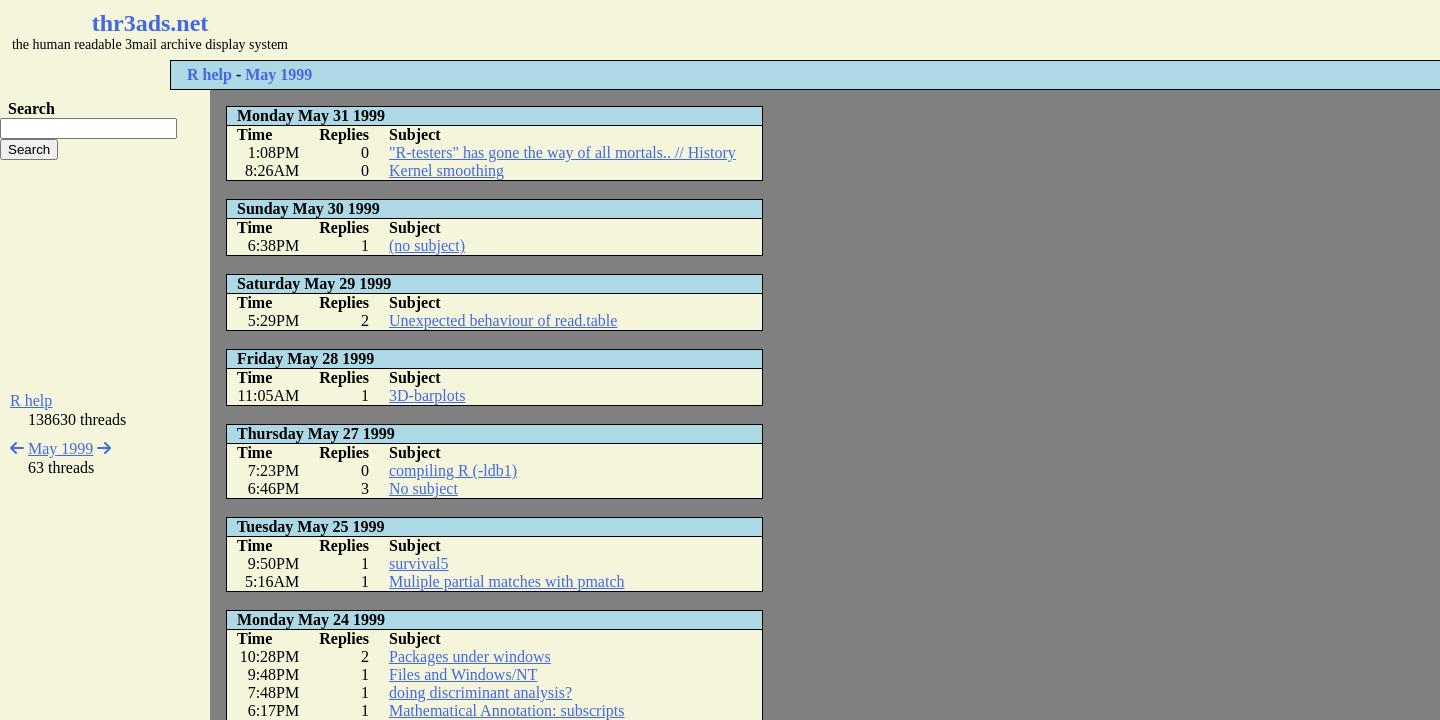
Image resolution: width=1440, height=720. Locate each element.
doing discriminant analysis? (480, 692)
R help (209, 74)
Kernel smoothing (446, 170)
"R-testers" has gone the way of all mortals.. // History (562, 152)
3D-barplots (427, 395)
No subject (423, 488)
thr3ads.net (150, 23)
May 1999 (278, 74)
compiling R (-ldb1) (453, 470)
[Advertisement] (596, 30)
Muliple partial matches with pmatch (507, 581)
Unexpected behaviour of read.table (503, 320)
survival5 (419, 563)
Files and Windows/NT (463, 674)
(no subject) (427, 245)
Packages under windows (470, 656)
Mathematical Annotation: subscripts (507, 710)
